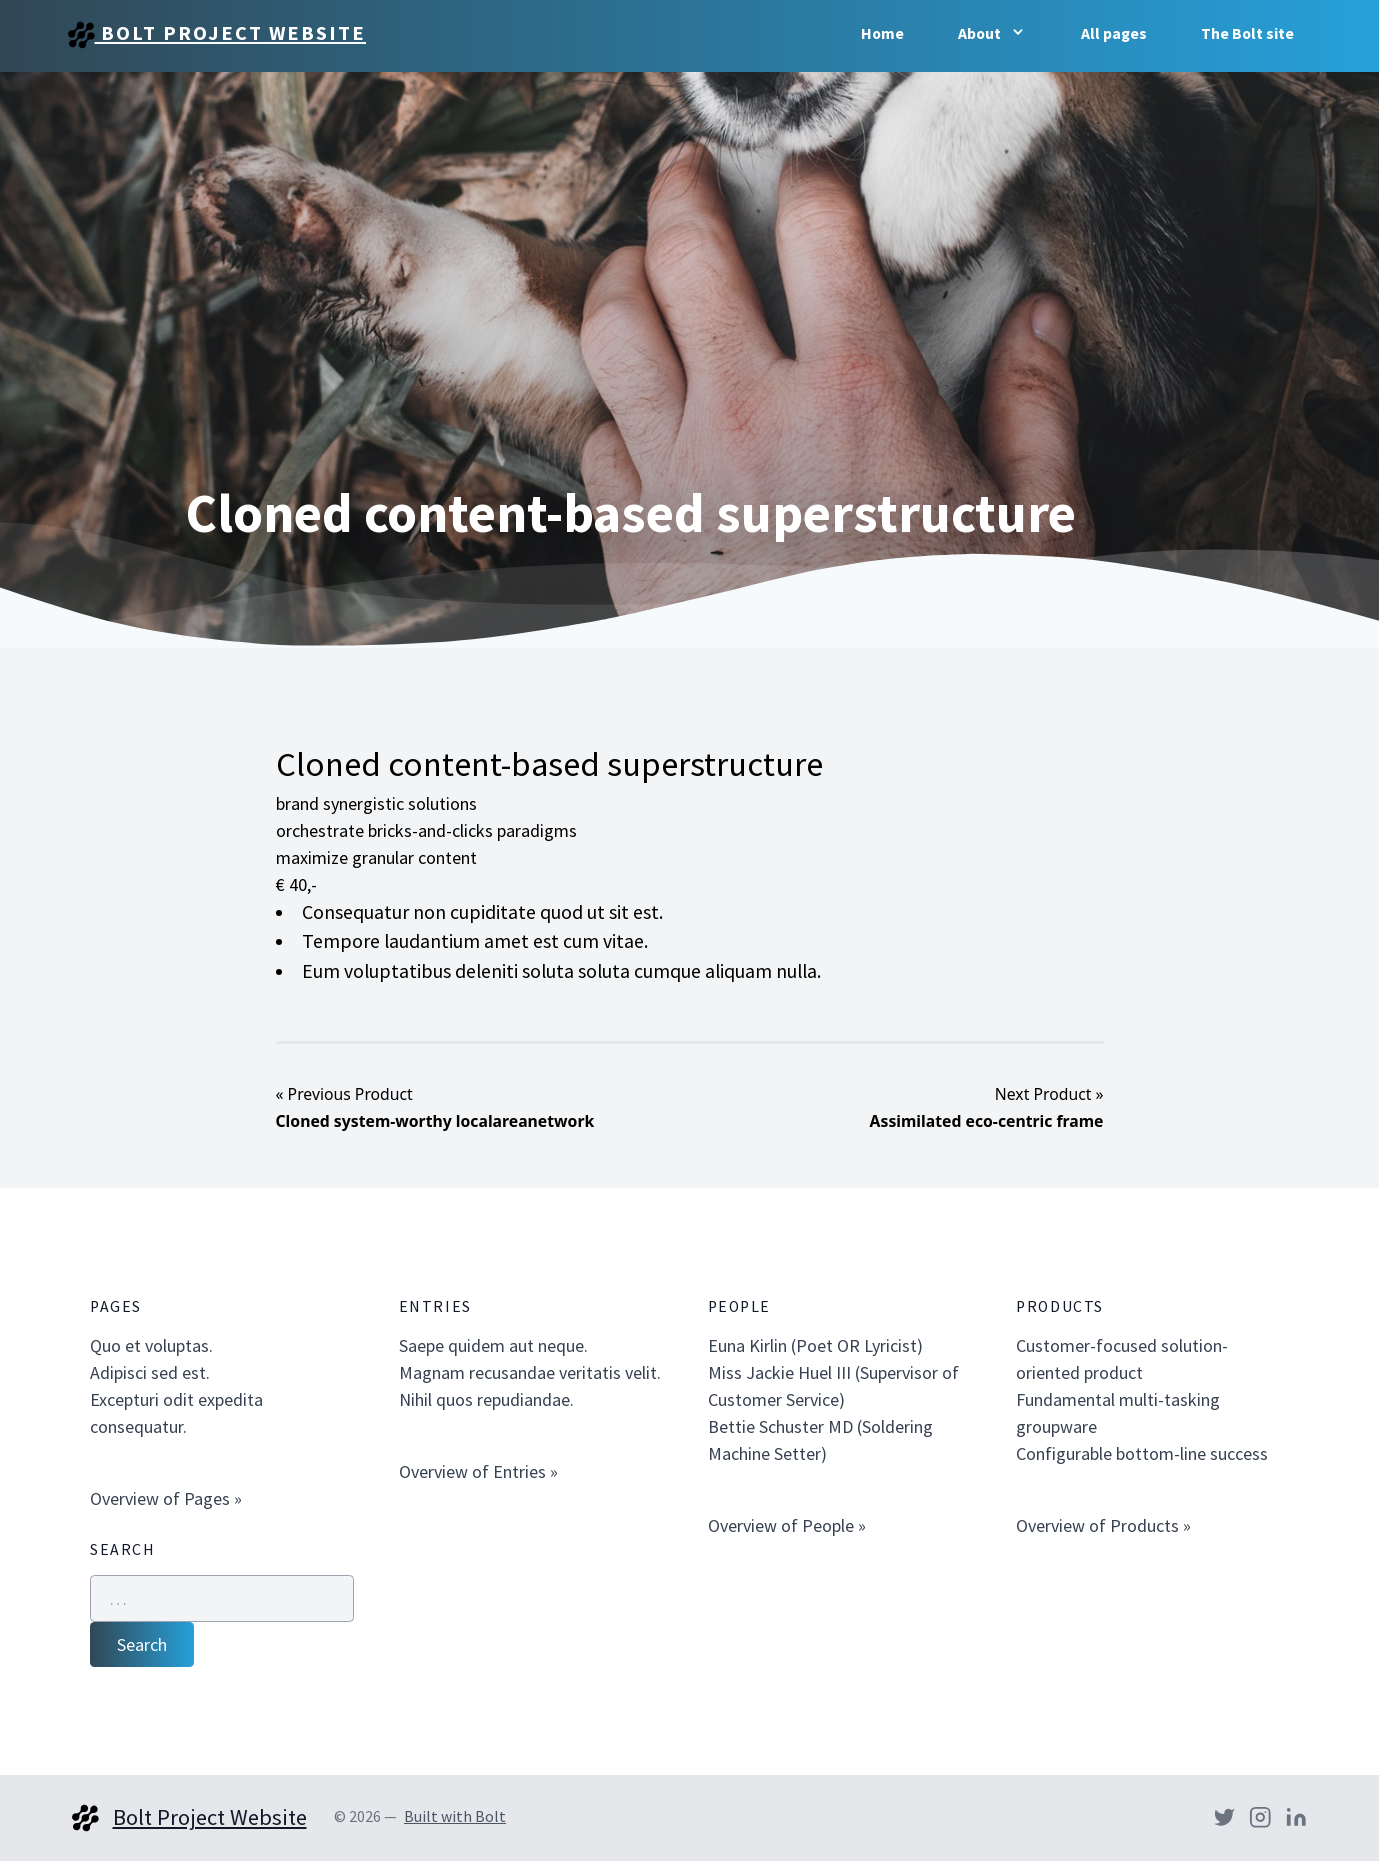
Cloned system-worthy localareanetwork (435, 1121)
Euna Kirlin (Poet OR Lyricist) (815, 1345)
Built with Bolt (455, 1816)
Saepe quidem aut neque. (493, 1345)
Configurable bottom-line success (1142, 1453)
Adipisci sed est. (150, 1372)
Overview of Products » (1103, 1525)
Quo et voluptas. (151, 1345)
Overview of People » (787, 1525)
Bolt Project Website (217, 34)
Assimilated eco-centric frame (987, 1121)
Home (882, 33)
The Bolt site (1247, 33)
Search (142, 1644)
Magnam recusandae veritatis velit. (530, 1372)
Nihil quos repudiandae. (486, 1399)
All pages (1114, 33)
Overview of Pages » (166, 1498)
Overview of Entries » (478, 1471)
